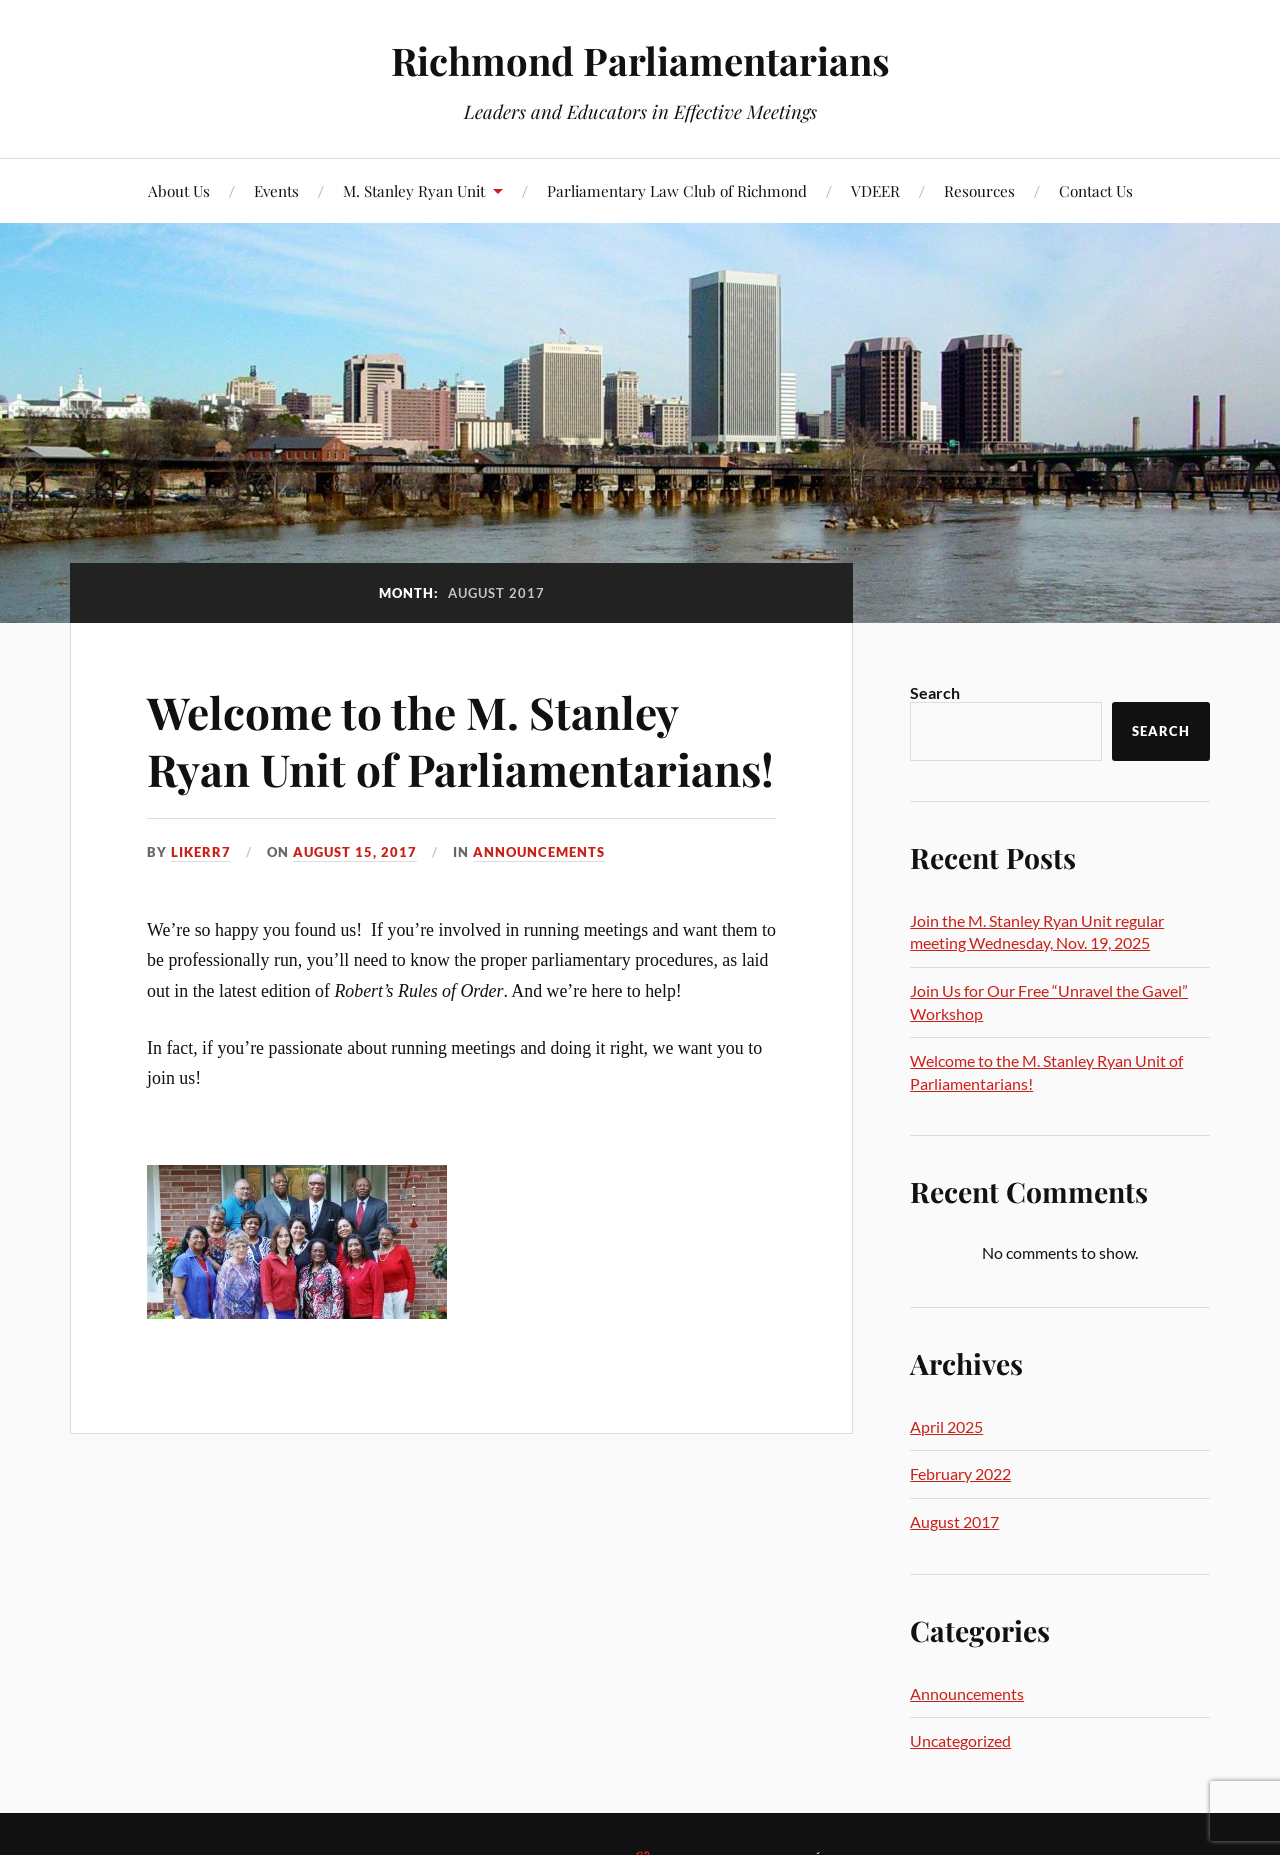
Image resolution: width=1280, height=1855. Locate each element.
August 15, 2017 (355, 852)
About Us (179, 190)
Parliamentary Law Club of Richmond (677, 190)
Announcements (539, 852)
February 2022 (960, 1473)
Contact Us (1096, 190)
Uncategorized (960, 1740)
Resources (979, 190)
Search (935, 692)
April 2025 (946, 1426)
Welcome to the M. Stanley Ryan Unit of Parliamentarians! (460, 740)
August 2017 (954, 1521)
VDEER (875, 190)
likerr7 (201, 852)
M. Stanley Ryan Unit (414, 190)
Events (276, 190)
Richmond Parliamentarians (640, 60)
